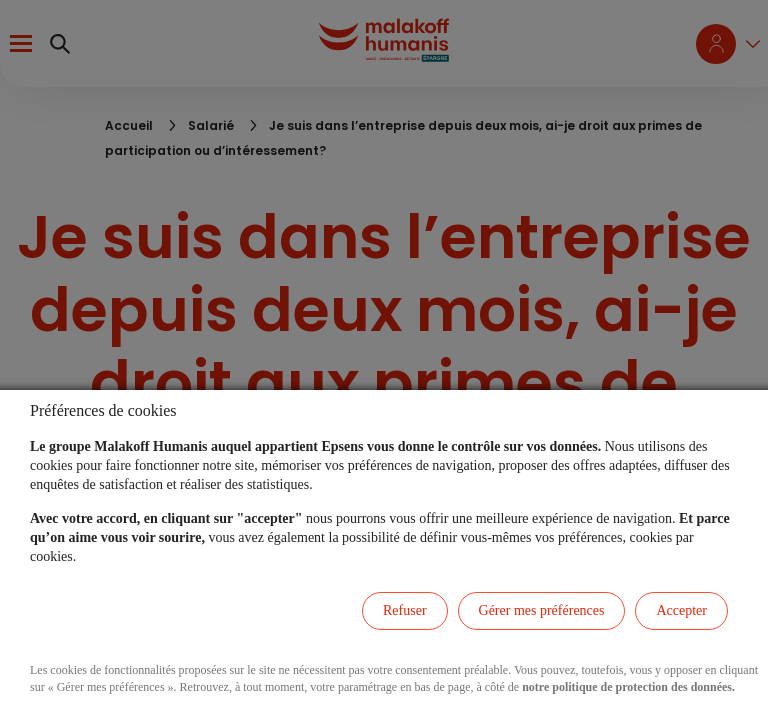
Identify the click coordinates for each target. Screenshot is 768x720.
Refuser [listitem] (405, 610)
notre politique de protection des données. (628, 687)
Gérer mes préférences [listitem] (542, 610)
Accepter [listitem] (681, 610)
